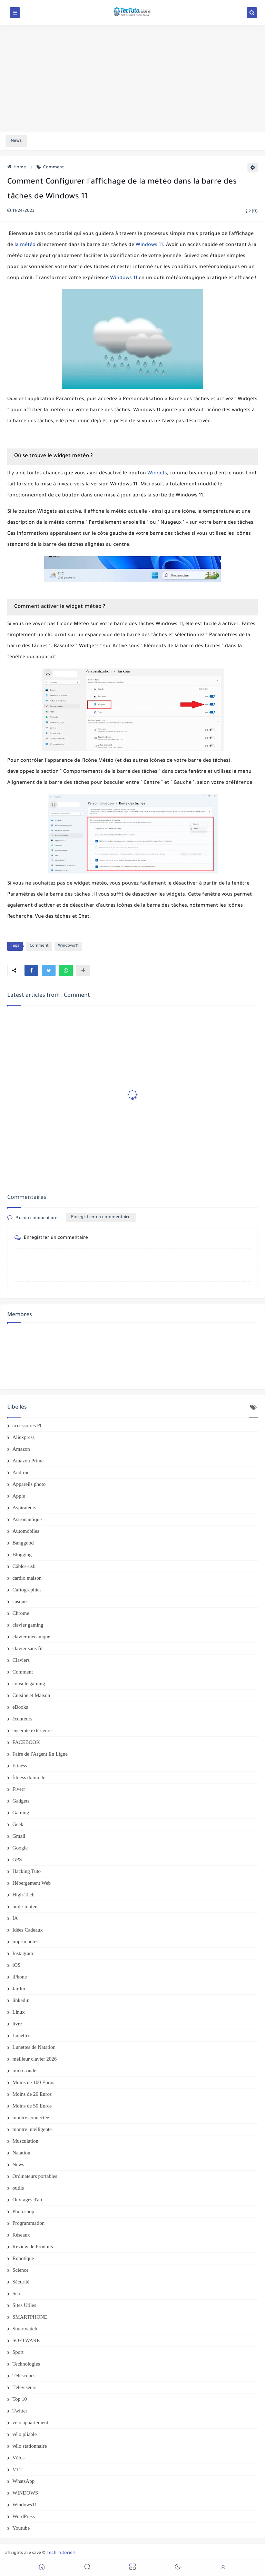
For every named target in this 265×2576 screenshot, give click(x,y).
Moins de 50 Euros (32, 2106)
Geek (17, 1824)
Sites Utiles (24, 2305)
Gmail (19, 1836)
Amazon (21, 1449)
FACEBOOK (26, 1742)
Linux (18, 2012)
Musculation (25, 2141)
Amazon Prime (27, 1460)
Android (21, 1472)
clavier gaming (27, 1625)
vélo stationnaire (29, 2446)
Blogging (22, 1554)
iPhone (19, 1977)
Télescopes (24, 2375)
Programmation (28, 2223)
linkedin (20, 2000)
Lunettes (21, 2035)
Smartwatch (24, 2328)
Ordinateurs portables (34, 2176)
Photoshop (23, 2211)
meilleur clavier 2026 (34, 2059)
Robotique (23, 2258)
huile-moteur (25, 1906)
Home (16, 167)
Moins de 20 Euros (32, 2094)
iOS (16, 1965)
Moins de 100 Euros (33, 2082)
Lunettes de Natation (34, 2047)
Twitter (19, 2411)
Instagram (22, 1953)
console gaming (28, 1683)
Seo (16, 2293)
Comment (50, 167)
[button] (31, 970)
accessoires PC (27, 1425)
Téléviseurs (24, 2387)
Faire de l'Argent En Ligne (40, 1754)
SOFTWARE (26, 2340)
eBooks (20, 1707)
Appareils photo (29, 1484)
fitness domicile (28, 1777)
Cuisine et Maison (31, 1695)
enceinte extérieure (32, 1730)
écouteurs (22, 1718)
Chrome (20, 1613)
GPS (17, 1859)
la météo (25, 245)
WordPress (23, 2516)
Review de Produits (32, 2246)
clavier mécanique (31, 1636)
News (18, 2164)
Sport (18, 2352)
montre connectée (30, 2117)
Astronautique (27, 1519)
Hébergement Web (31, 1883)
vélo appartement (30, 2422)
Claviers (21, 1660)
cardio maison (27, 1578)
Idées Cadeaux (27, 1930)
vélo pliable (24, 2434)
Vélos (18, 2457)
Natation (21, 2152)
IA (15, 1918)
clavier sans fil (27, 1648)
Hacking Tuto (26, 1871)
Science (20, 2270)
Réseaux (21, 2235)
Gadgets (20, 1801)
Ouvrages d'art (27, 2199)
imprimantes (25, 1941)
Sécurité (20, 2281)
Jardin (18, 1988)
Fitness (19, 1765)
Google (20, 1847)
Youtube (21, 2528)
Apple (18, 1496)
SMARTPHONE (29, 2317)
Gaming (20, 1812)
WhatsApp (23, 2481)
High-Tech (23, 1894)
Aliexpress (23, 1437)
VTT (17, 2469)
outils (18, 2188)
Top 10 (19, 2399)
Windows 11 (149, 245)
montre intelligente (32, 2129)
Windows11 (68, 946)
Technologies (26, 2364)
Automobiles (25, 1531)
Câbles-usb (24, 1566)
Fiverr (18, 1789)
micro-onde (24, 2070)
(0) (252, 211)
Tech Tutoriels (61, 2553)
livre (17, 2023)
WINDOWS (25, 2493)
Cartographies (26, 1589)
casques (20, 1601)
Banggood (23, 1543)
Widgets (157, 473)
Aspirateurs (24, 1507)
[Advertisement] (132, 78)
